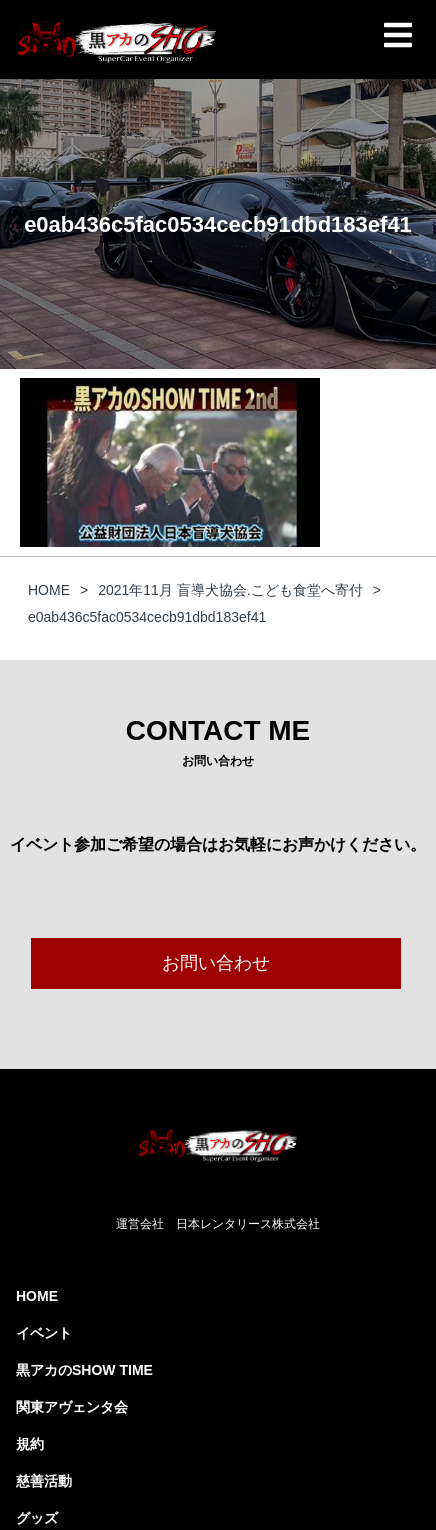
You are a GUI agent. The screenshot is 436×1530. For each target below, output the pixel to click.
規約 (30, 1444)
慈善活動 (44, 1481)
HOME (37, 1296)
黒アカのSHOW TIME (84, 1370)
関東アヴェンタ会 (72, 1407)
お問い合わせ (216, 963)
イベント (44, 1333)
